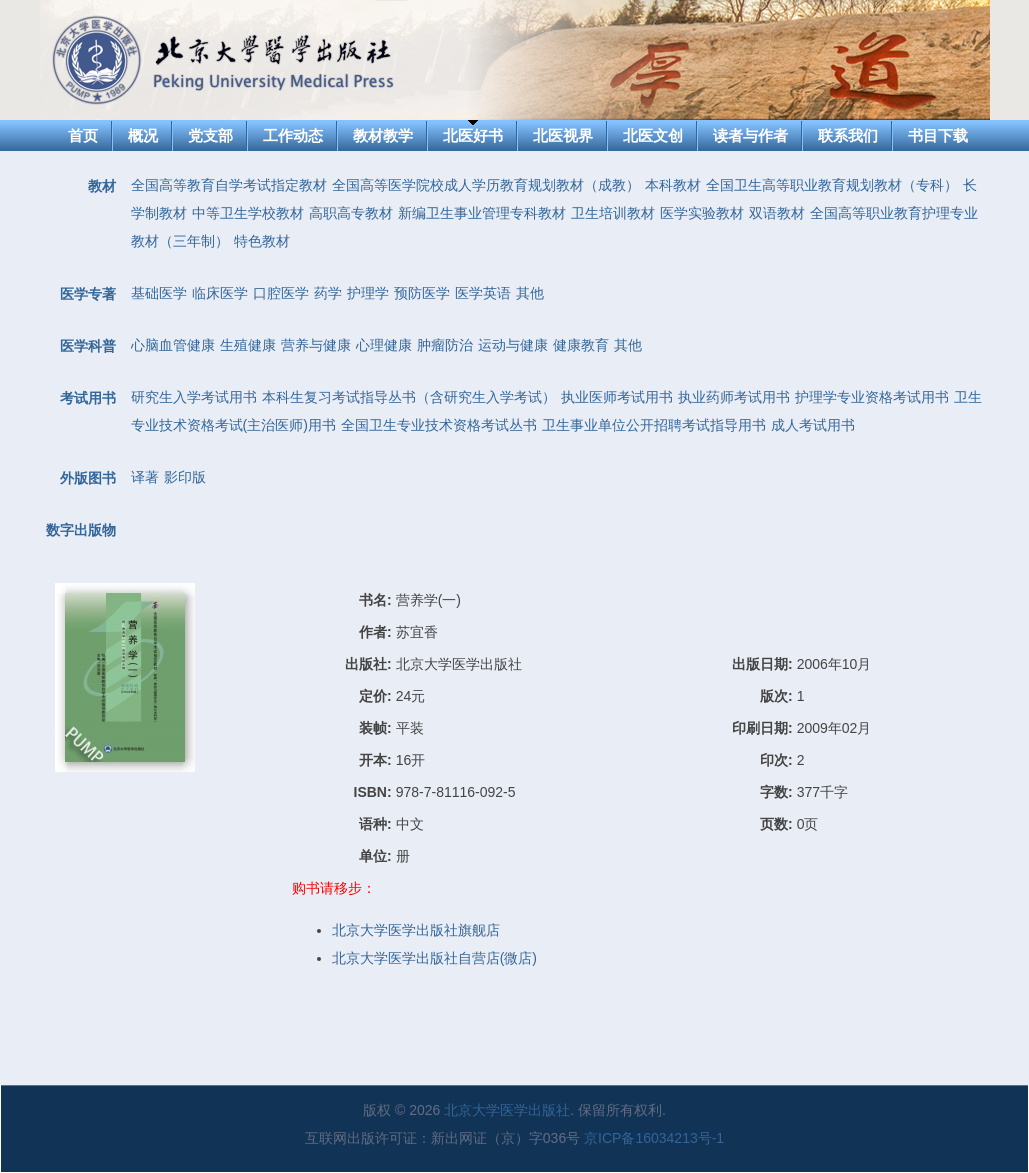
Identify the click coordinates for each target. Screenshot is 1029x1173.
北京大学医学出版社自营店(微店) (434, 958)
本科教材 (673, 185)
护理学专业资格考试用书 (872, 397)
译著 (145, 477)
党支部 (210, 135)
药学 (328, 293)
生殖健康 (248, 345)
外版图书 (88, 478)
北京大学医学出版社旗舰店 (416, 930)
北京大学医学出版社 (507, 1110)
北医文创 (653, 135)
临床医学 (220, 293)
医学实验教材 (702, 213)
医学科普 (88, 346)
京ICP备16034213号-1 (654, 1138)
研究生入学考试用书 (194, 397)
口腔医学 (281, 293)
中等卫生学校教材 (248, 213)
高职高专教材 (351, 213)
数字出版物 (81, 530)
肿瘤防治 (445, 345)
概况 (143, 135)
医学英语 (483, 293)
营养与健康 (316, 345)
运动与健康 (513, 345)
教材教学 (383, 135)
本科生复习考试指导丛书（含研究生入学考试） (409, 397)
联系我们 (848, 135)
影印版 (185, 477)
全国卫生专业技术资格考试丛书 (439, 425)
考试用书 (88, 398)
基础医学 (159, 293)
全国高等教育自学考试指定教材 (229, 185)
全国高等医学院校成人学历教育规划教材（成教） (486, 185)
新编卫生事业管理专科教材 (482, 213)
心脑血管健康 (173, 345)
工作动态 (293, 135)
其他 (530, 293)
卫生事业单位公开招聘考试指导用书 (654, 425)
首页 (83, 135)
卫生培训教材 (613, 213)
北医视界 (563, 135)
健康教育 (581, 345)
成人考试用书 (813, 425)
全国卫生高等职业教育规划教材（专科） (832, 185)
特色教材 (262, 241)
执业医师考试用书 (617, 397)
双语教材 (777, 213)
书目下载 (938, 135)
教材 (102, 186)
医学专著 (88, 294)
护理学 (368, 293)
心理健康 (384, 345)
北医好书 (473, 135)
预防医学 (422, 293)
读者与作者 (750, 135)
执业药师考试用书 (734, 397)
